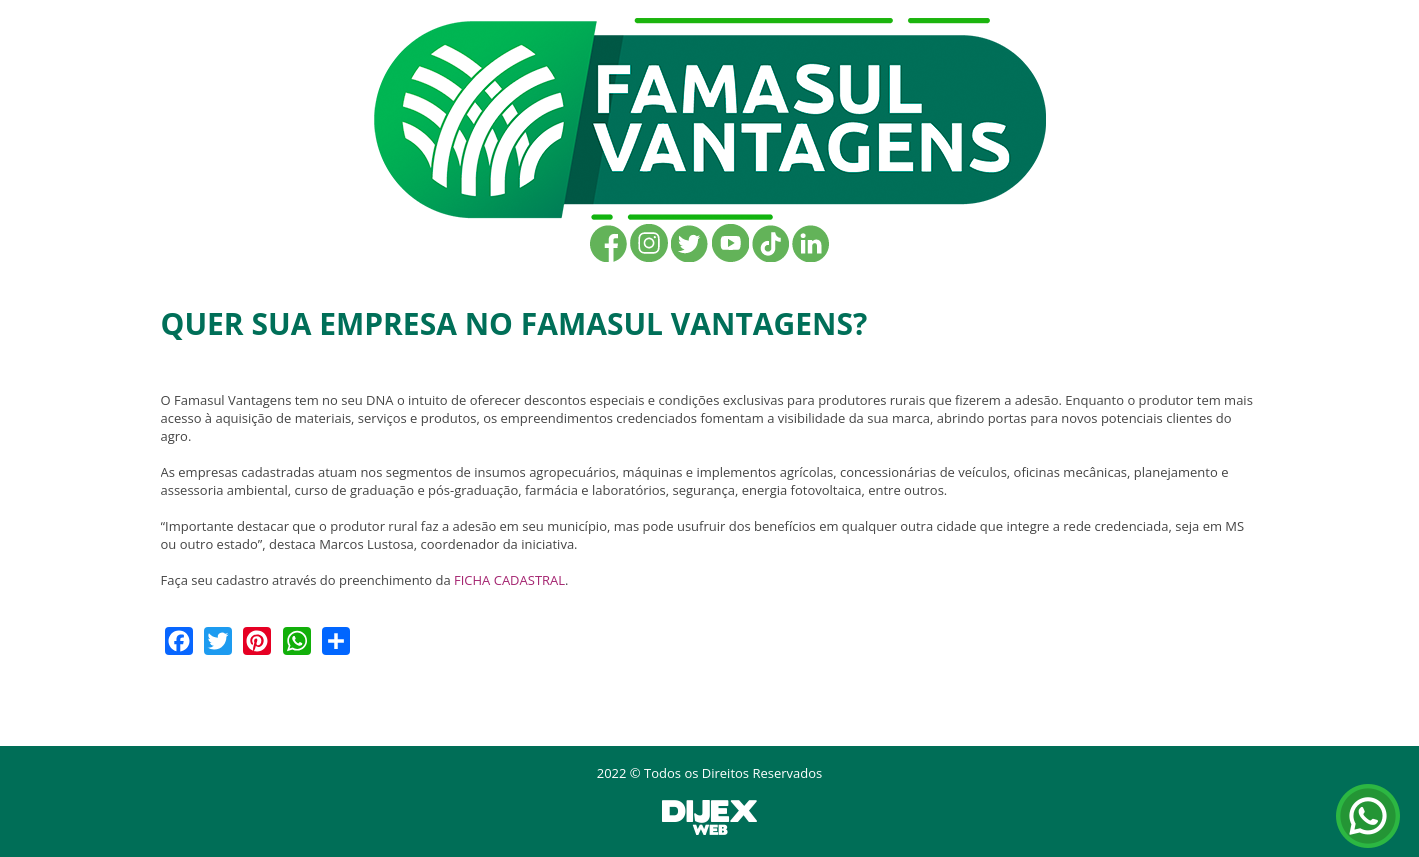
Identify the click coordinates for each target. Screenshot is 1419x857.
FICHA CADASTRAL (509, 580)
